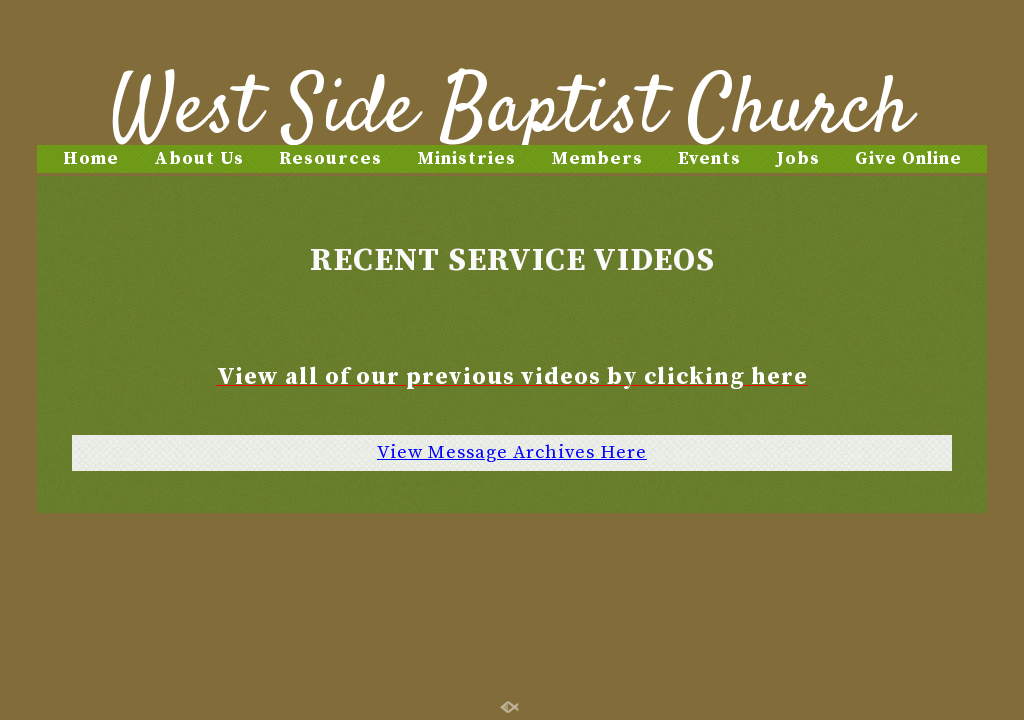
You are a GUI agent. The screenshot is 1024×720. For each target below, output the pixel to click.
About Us (199, 158)
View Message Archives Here (512, 452)
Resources (330, 158)
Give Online (908, 158)
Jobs (798, 158)
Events (709, 158)
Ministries (466, 158)
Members (597, 158)
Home (91, 158)
